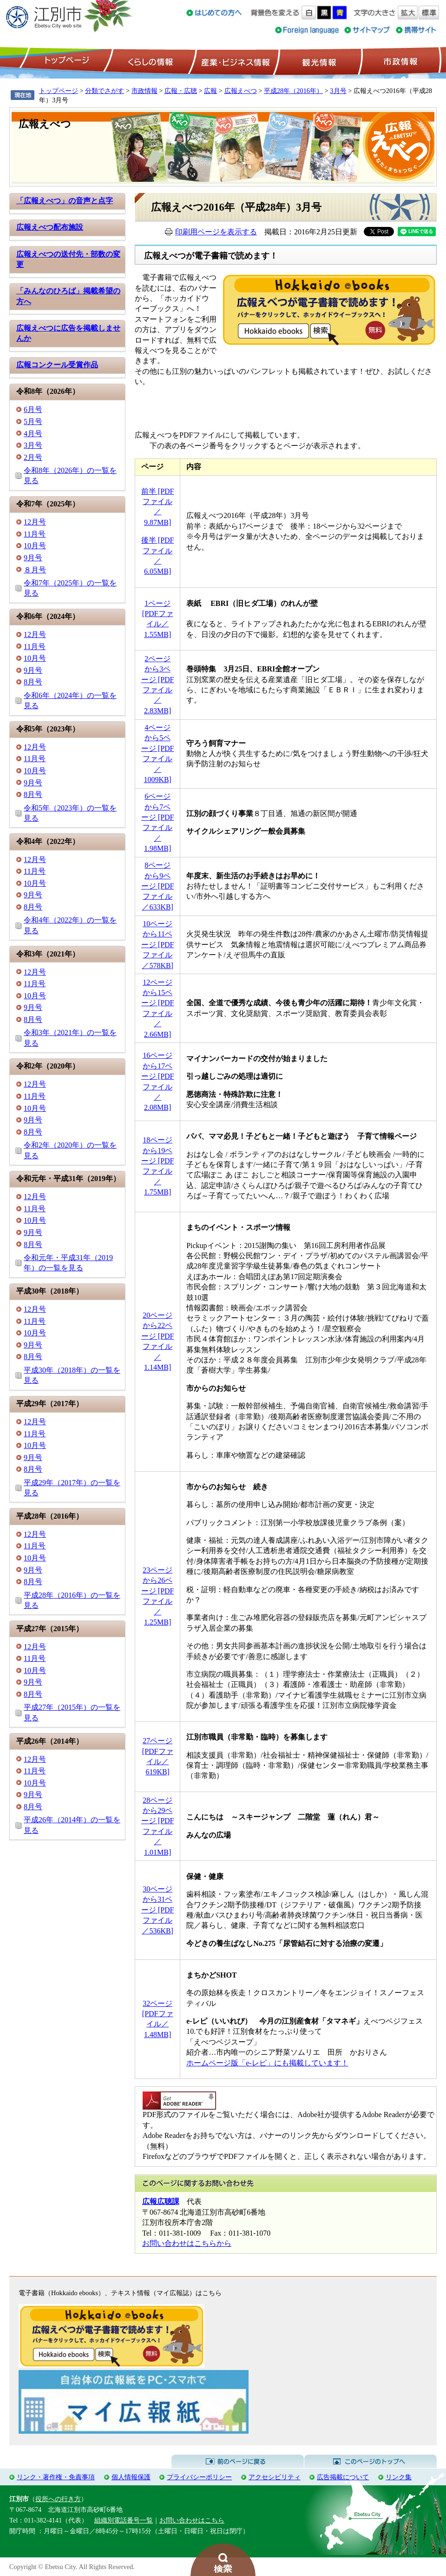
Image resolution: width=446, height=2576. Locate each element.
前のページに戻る (237, 2462)
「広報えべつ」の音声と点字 (64, 201)
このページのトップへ (370, 2462)
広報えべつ (240, 90)
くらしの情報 (149, 61)
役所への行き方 (58, 2499)
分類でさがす (104, 90)
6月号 (33, 409)
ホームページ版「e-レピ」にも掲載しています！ (267, 2063)
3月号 (338, 90)
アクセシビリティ (275, 2477)
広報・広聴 (180, 90)
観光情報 (318, 61)
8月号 (33, 682)
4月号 (33, 434)
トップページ (65, 61)
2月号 (33, 457)
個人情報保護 (131, 2477)
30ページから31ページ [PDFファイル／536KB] (157, 1910)
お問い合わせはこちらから (186, 2243)
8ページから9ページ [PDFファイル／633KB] (157, 886)
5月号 (33, 421)
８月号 (35, 570)
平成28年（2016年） (293, 90)
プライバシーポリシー (199, 2477)
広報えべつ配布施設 (49, 227)
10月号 (35, 546)
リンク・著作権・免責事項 (56, 2477)
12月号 (35, 522)
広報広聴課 (160, 2201)
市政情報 (399, 61)
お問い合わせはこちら (191, 2520)
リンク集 (399, 2477)
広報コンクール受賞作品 (57, 365)
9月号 (33, 558)
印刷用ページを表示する (216, 232)
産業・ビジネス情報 (233, 61)
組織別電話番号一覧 (123, 2520)
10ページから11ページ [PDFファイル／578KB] (157, 944)
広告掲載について (343, 2477)
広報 (210, 90)
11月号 (35, 534)
